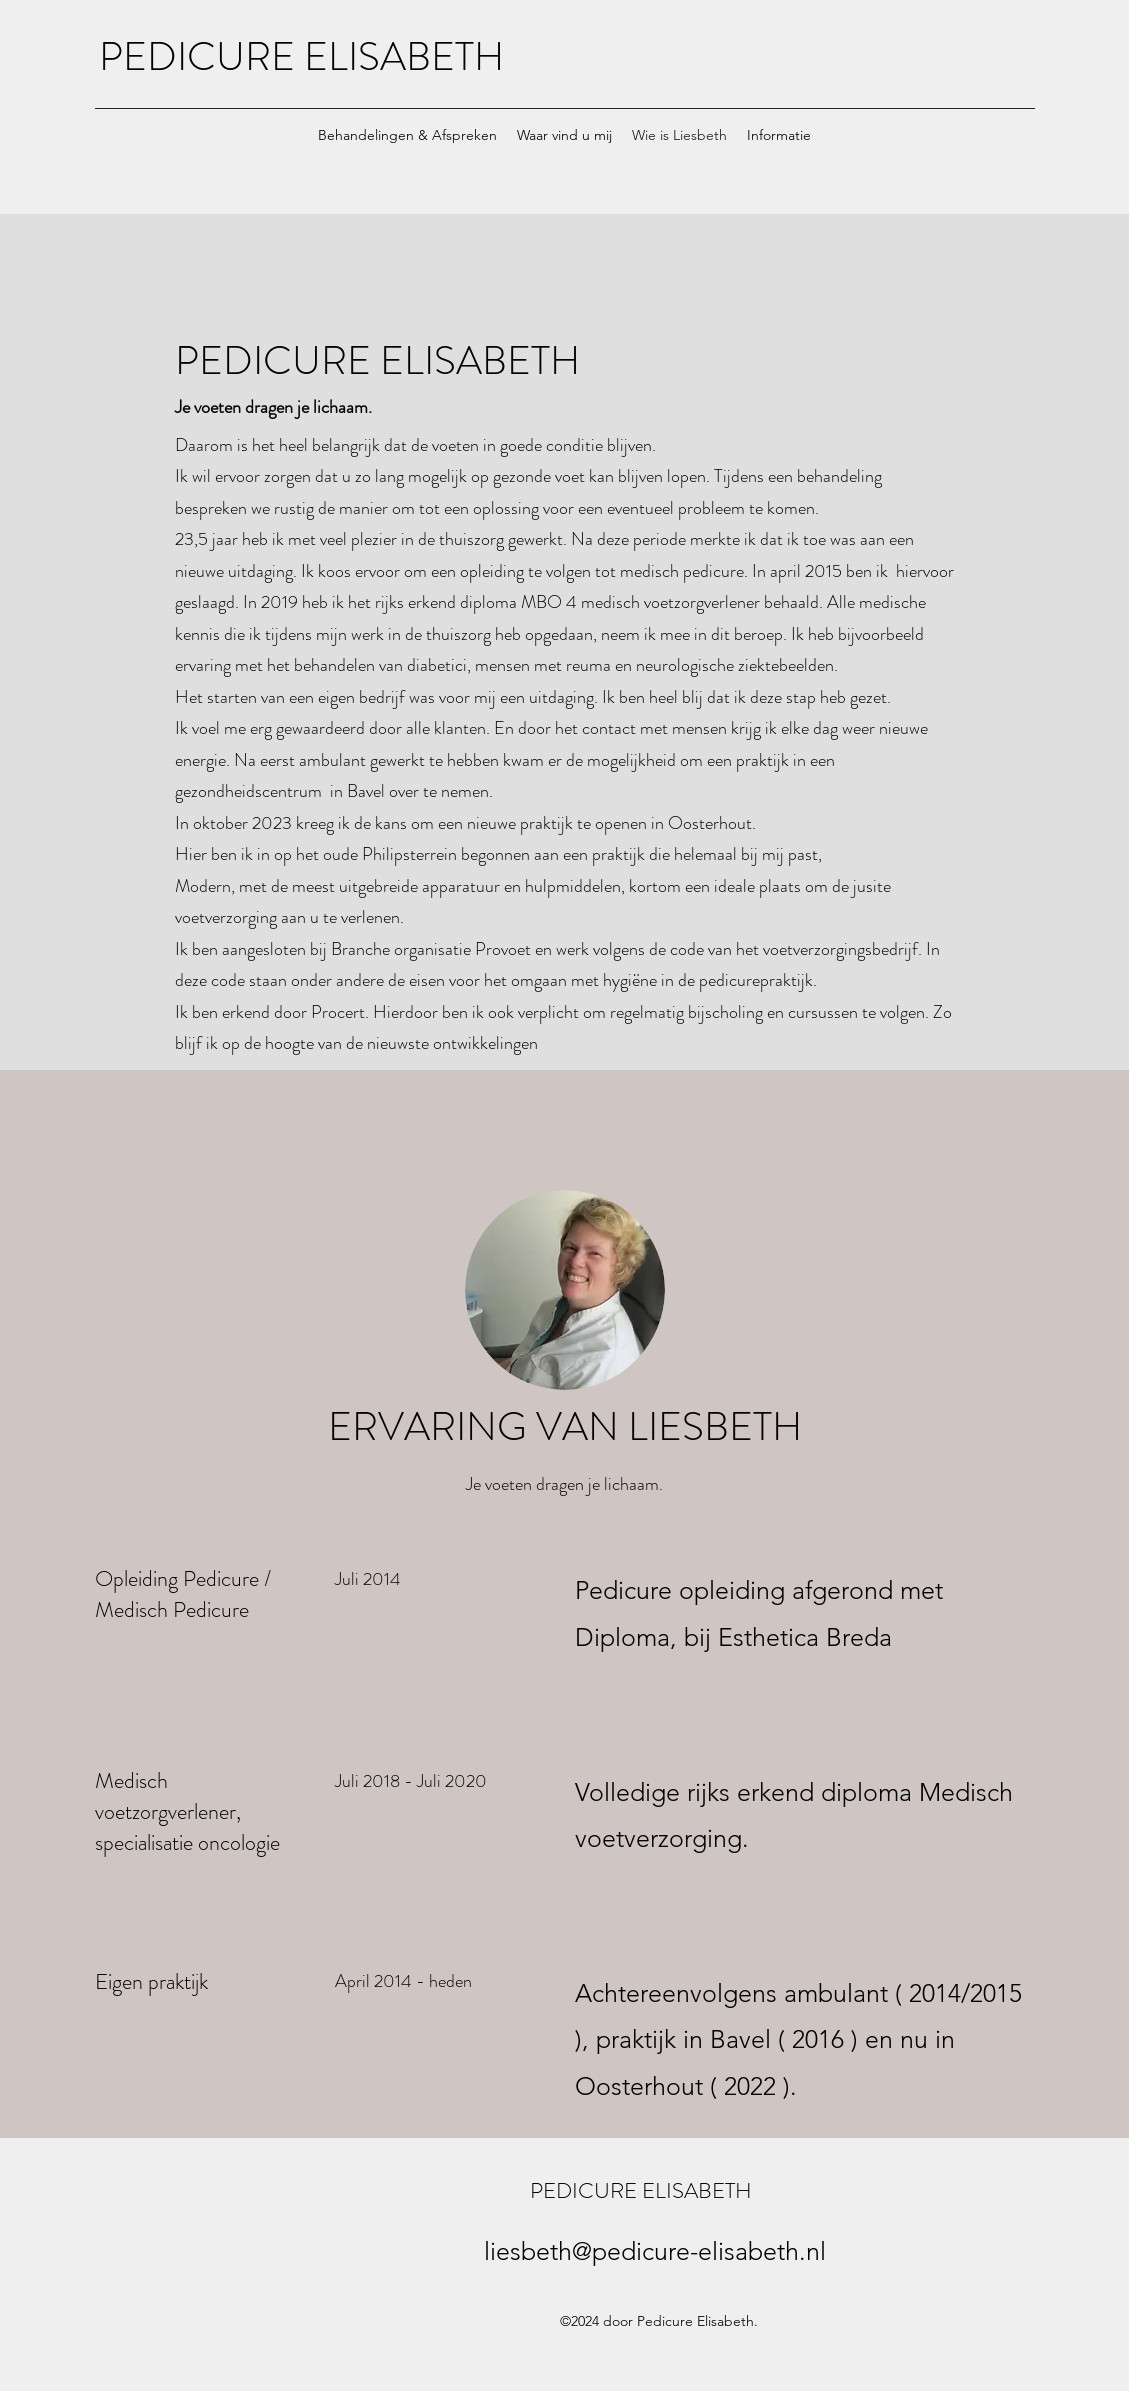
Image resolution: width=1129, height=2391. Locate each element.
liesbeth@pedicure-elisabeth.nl (655, 2251)
